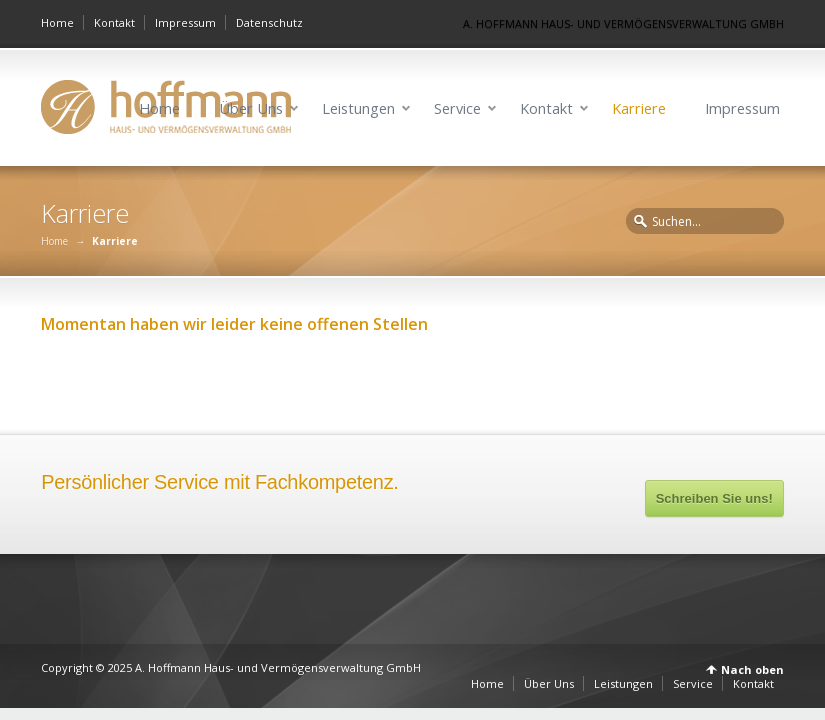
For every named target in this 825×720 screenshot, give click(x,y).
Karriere (639, 108)
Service (457, 108)
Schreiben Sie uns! (714, 498)
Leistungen (358, 108)
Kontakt (114, 22)
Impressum (185, 22)
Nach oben (752, 669)
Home (57, 22)
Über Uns (251, 108)
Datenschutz (269, 22)
